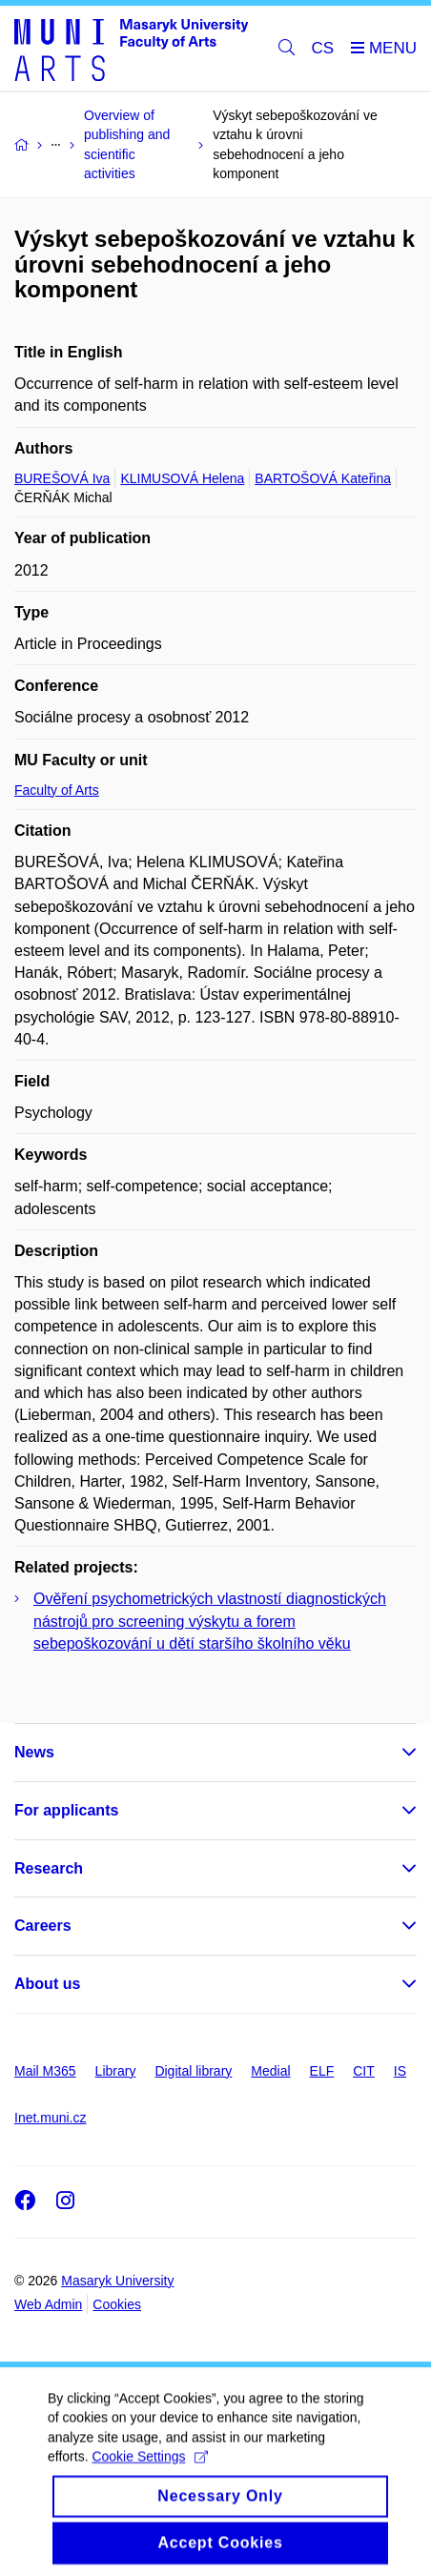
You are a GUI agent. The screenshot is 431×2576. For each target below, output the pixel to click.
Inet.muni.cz (50, 2117)
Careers (43, 1925)
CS (323, 48)
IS (400, 2071)
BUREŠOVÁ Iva (62, 478)
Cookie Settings (149, 2471)
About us (47, 1984)
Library (115, 2071)
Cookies (116, 2304)
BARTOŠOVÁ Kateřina (323, 478)
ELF (322, 2071)
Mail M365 (45, 2071)
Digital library (193, 2071)
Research (48, 1868)
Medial (270, 2071)
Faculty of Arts (56, 790)
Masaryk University (117, 2280)
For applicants (66, 1810)
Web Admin (48, 2304)
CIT (364, 2071)
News (34, 1752)
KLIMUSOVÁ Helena (182, 478)
